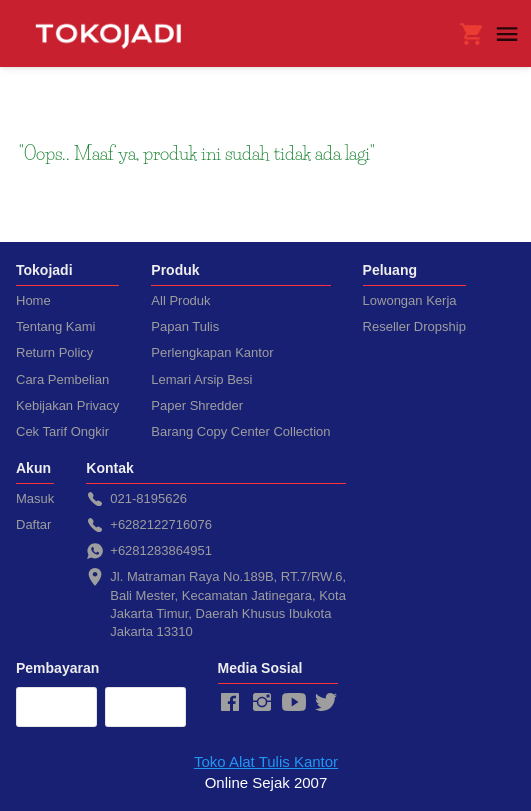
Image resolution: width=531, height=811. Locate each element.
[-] (230, 703)
